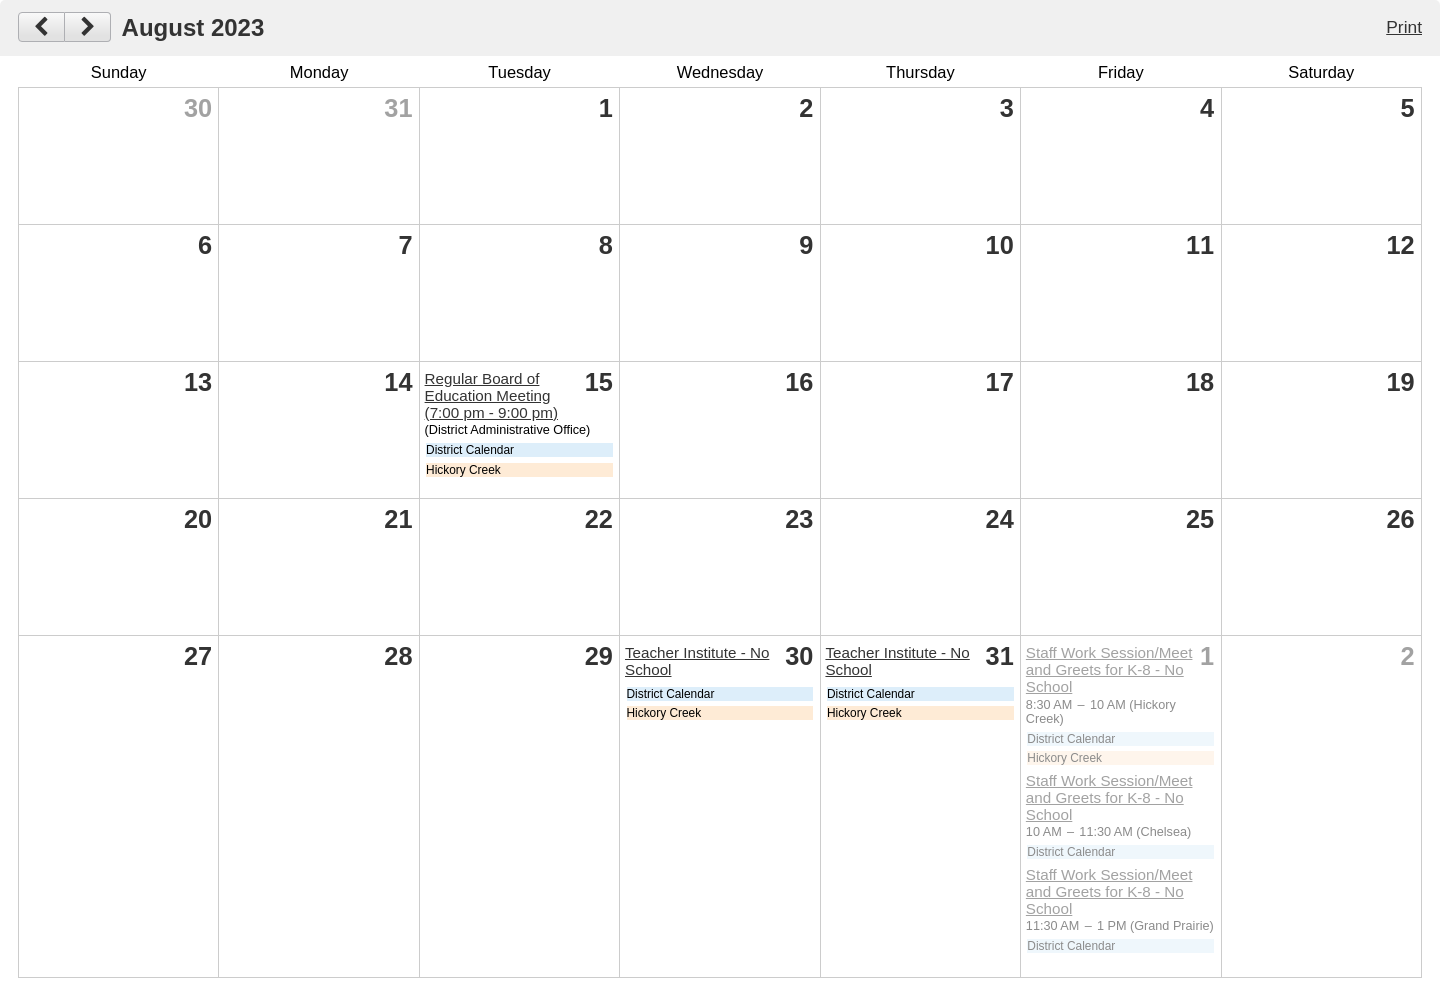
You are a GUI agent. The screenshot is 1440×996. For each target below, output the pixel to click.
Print (1404, 27)
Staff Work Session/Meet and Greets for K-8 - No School (1109, 669)
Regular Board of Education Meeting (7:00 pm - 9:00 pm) (491, 395)
